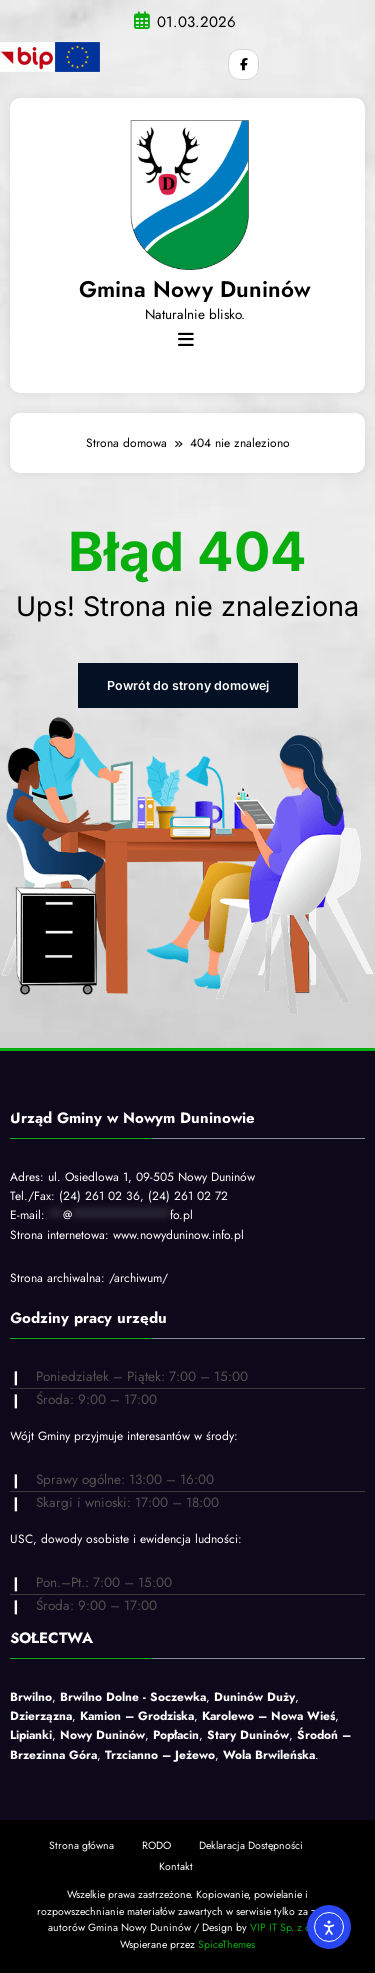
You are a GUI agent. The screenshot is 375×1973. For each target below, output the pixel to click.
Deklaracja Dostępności (251, 1842)
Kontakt (176, 1864)
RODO (156, 1842)
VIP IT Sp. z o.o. (285, 1925)
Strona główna (81, 1842)
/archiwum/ (138, 1277)
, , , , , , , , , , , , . (180, 1724)
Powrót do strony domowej (187, 684)
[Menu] (186, 339)
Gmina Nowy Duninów (195, 288)
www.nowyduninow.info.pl (178, 1233)
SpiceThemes (226, 1942)
